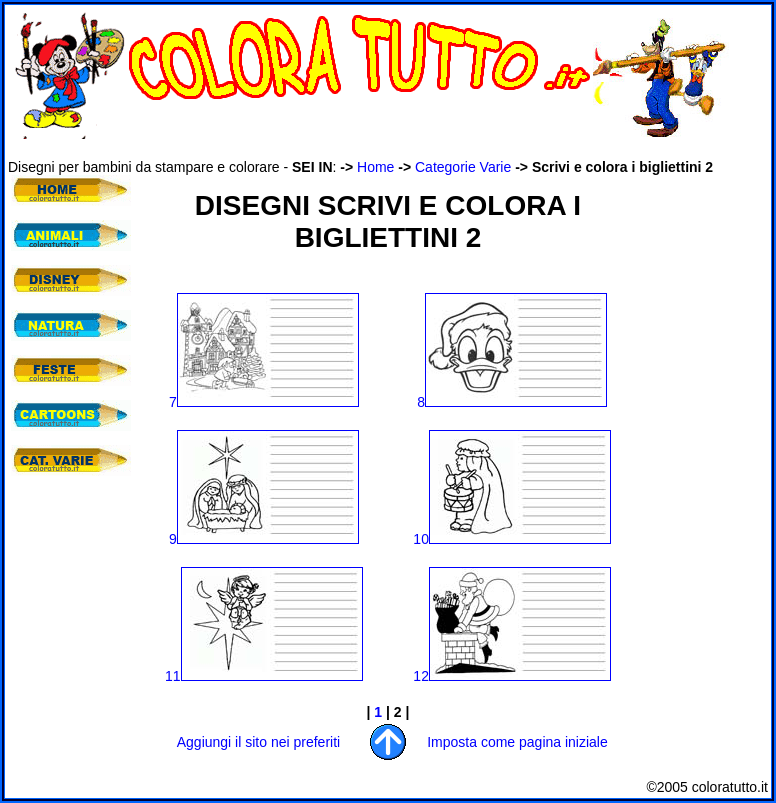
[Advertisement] (68, 610)
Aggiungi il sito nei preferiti (258, 742)
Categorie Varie (463, 167)
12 (512, 676)
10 (512, 539)
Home (375, 167)
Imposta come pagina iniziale (517, 742)
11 (264, 676)
